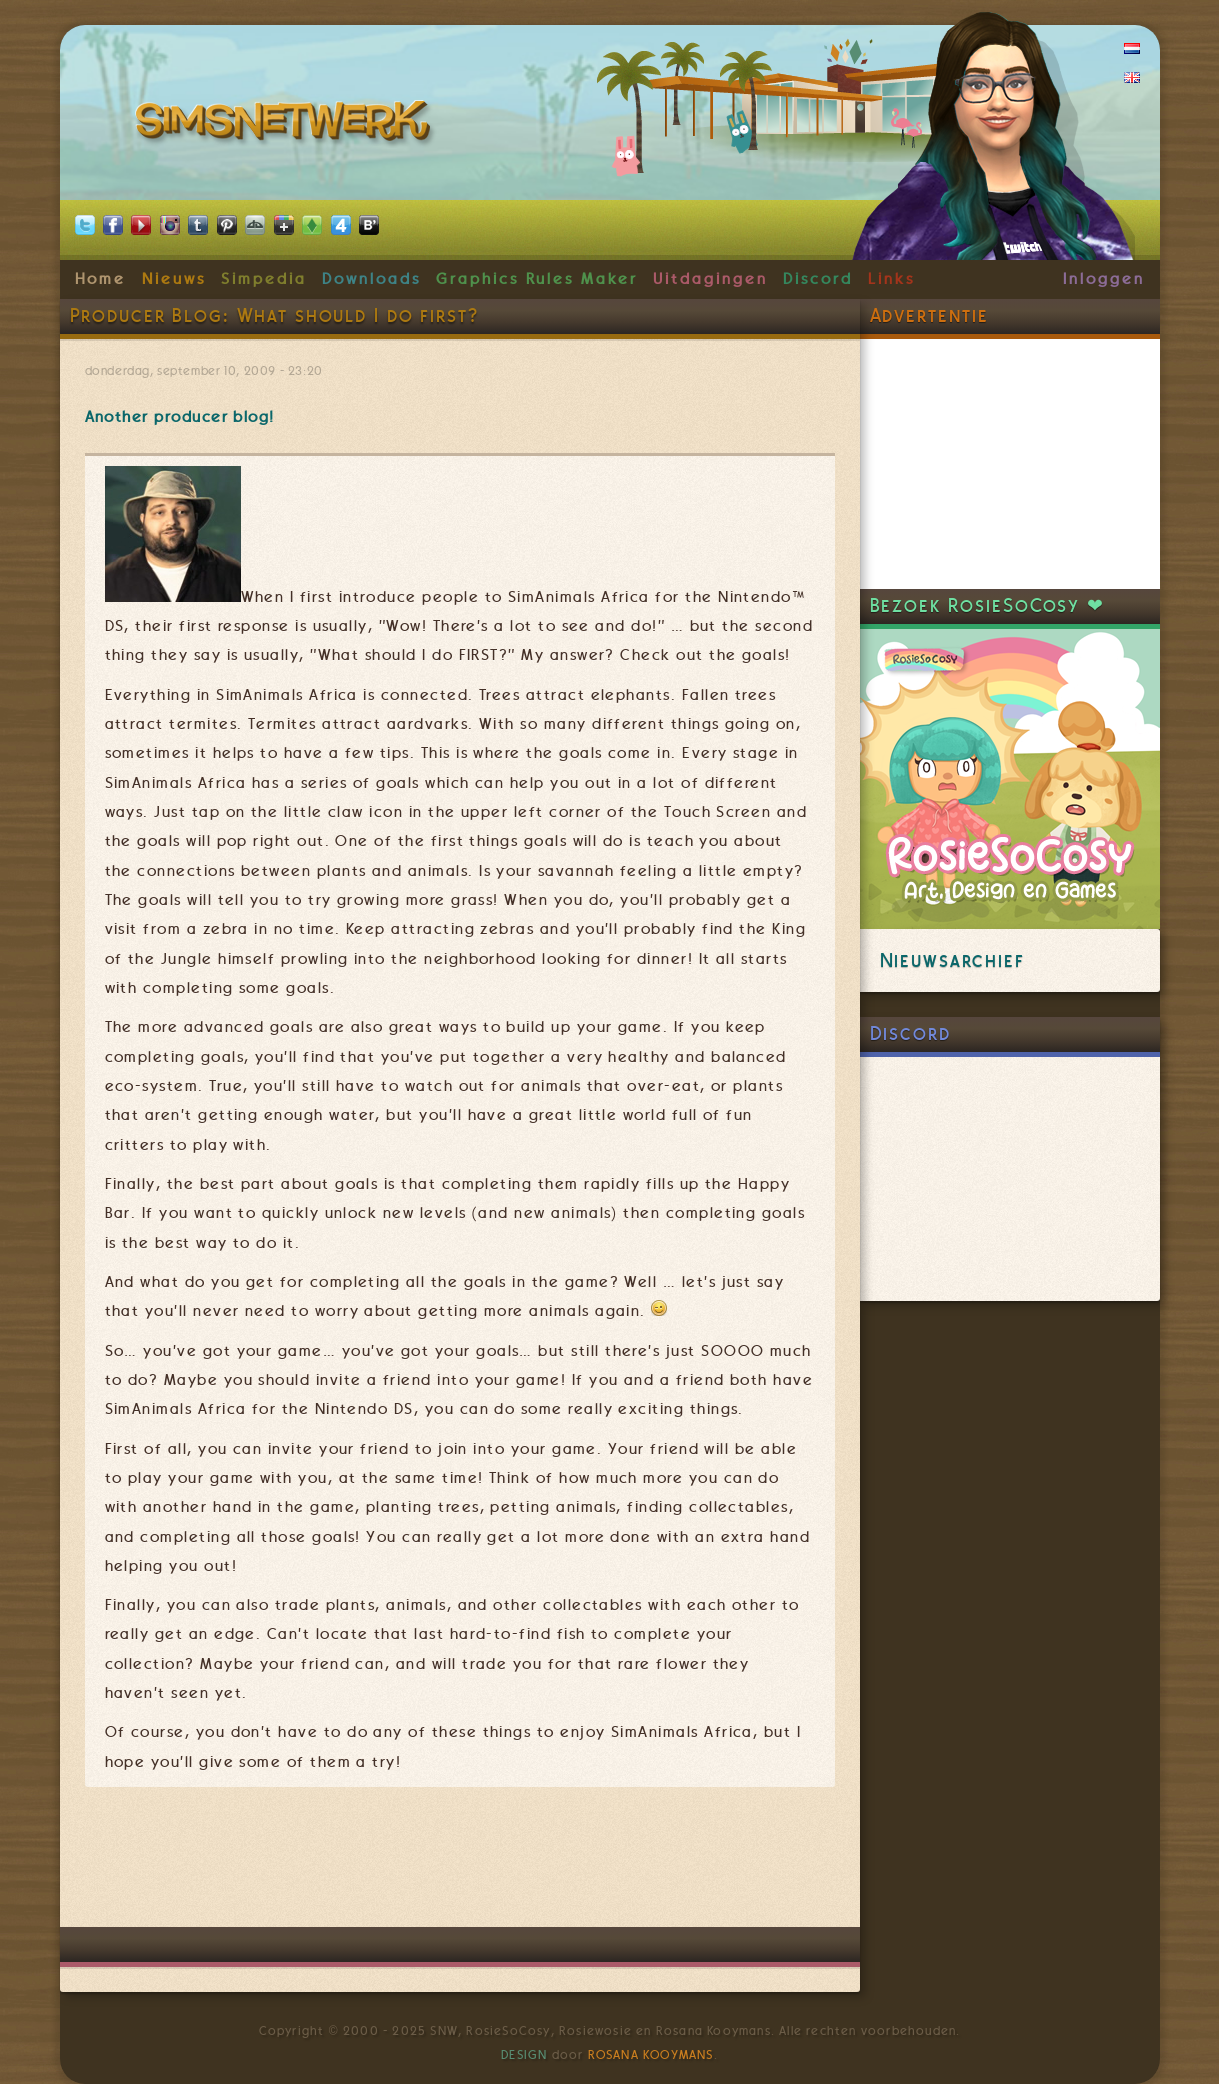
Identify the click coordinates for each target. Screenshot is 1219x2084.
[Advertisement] (460, 1867)
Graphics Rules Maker (537, 279)
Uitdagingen (710, 279)
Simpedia (263, 279)
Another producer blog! (180, 417)
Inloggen (1103, 279)
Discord (818, 279)
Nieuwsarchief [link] (952, 960)
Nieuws (174, 279)
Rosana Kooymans (651, 2055)
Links (891, 279)
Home (101, 279)
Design (524, 2055)
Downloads (371, 279)
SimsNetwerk (286, 125)
